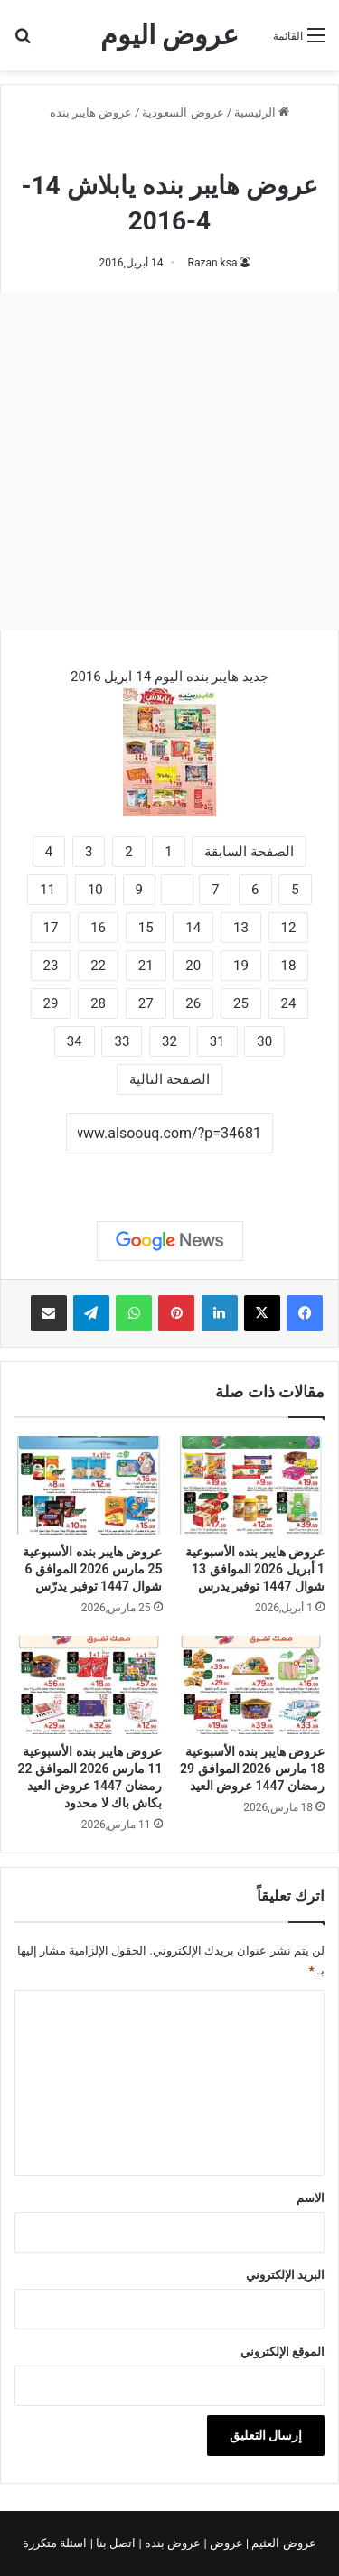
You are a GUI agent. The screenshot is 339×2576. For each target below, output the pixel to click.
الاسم (311, 2198)
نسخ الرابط (169, 1173)
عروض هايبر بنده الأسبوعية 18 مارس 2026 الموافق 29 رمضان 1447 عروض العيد (252, 1768)
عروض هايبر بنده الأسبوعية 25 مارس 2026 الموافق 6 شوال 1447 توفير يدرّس (92, 1569)
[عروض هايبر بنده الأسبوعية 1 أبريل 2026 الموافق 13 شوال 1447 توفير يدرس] (251, 1485)
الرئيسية (261, 112)
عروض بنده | (171, 2543)
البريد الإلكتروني (285, 2275)
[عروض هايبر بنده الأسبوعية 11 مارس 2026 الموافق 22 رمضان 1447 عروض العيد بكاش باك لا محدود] (88, 1685)
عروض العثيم (282, 2543)
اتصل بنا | (114, 2543)
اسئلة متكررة (56, 2543)
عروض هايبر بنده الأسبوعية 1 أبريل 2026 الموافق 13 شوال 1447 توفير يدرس (255, 1569)
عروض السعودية (182, 112)
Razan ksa (213, 263)
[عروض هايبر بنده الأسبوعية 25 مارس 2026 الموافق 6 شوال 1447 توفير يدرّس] (88, 1485)
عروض (226, 2543)
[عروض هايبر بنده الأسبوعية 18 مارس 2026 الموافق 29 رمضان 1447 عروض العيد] (251, 1685)
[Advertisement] (169, 461)
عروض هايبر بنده (91, 112)
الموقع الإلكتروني (282, 2351)
